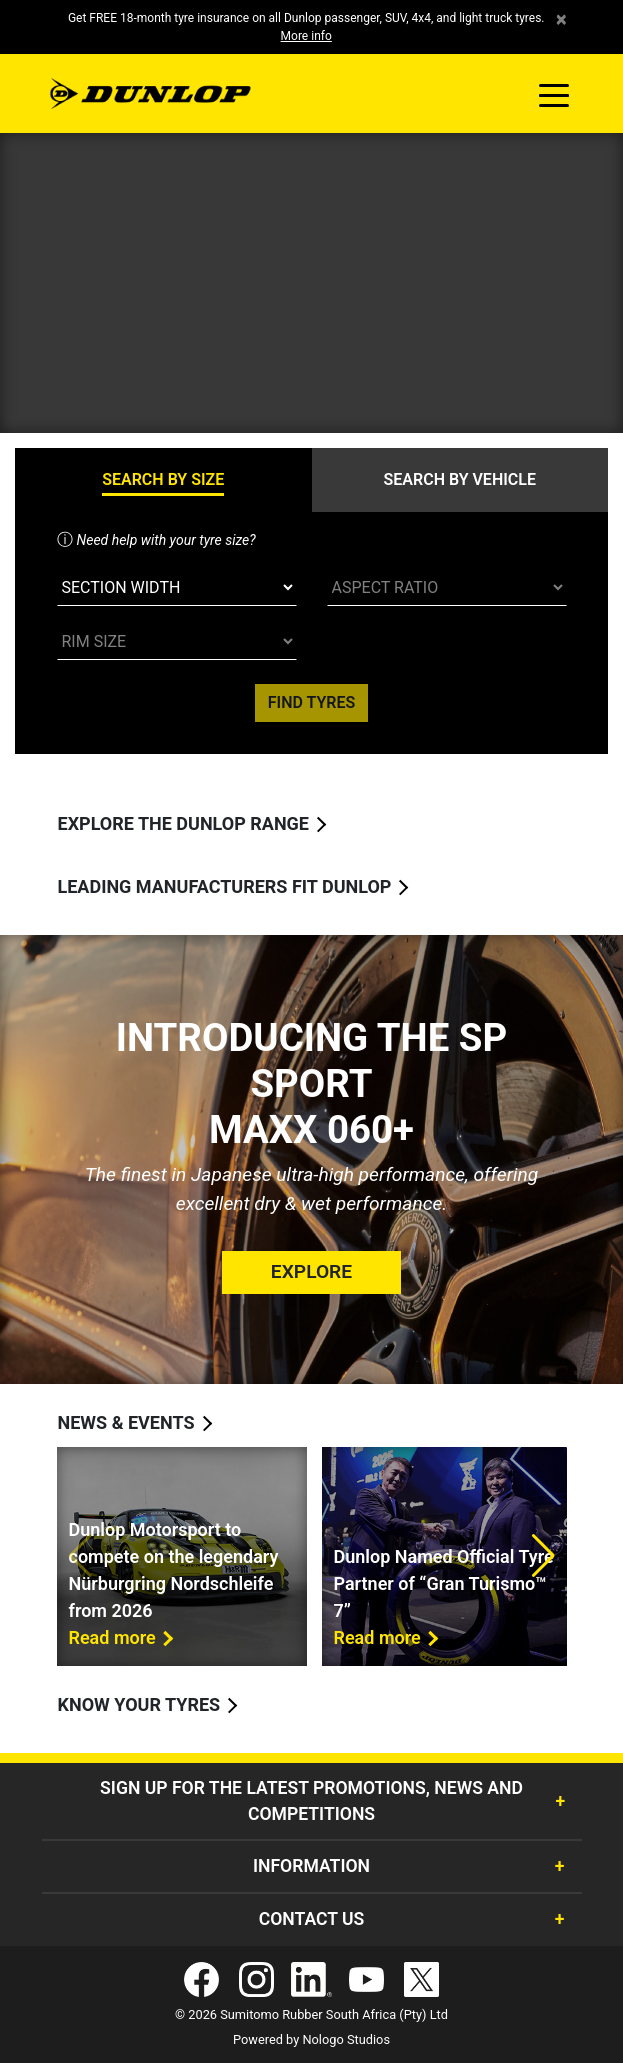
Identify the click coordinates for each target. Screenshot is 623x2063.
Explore (311, 1271)
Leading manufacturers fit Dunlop (225, 886)
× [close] (561, 20)
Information (311, 1866)
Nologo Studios (346, 2039)
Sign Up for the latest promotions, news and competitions (311, 1801)
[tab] (163, 480)
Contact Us (312, 1919)
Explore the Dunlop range (184, 823)
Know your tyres (139, 1704)
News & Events (126, 1422)
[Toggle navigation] (554, 94)
